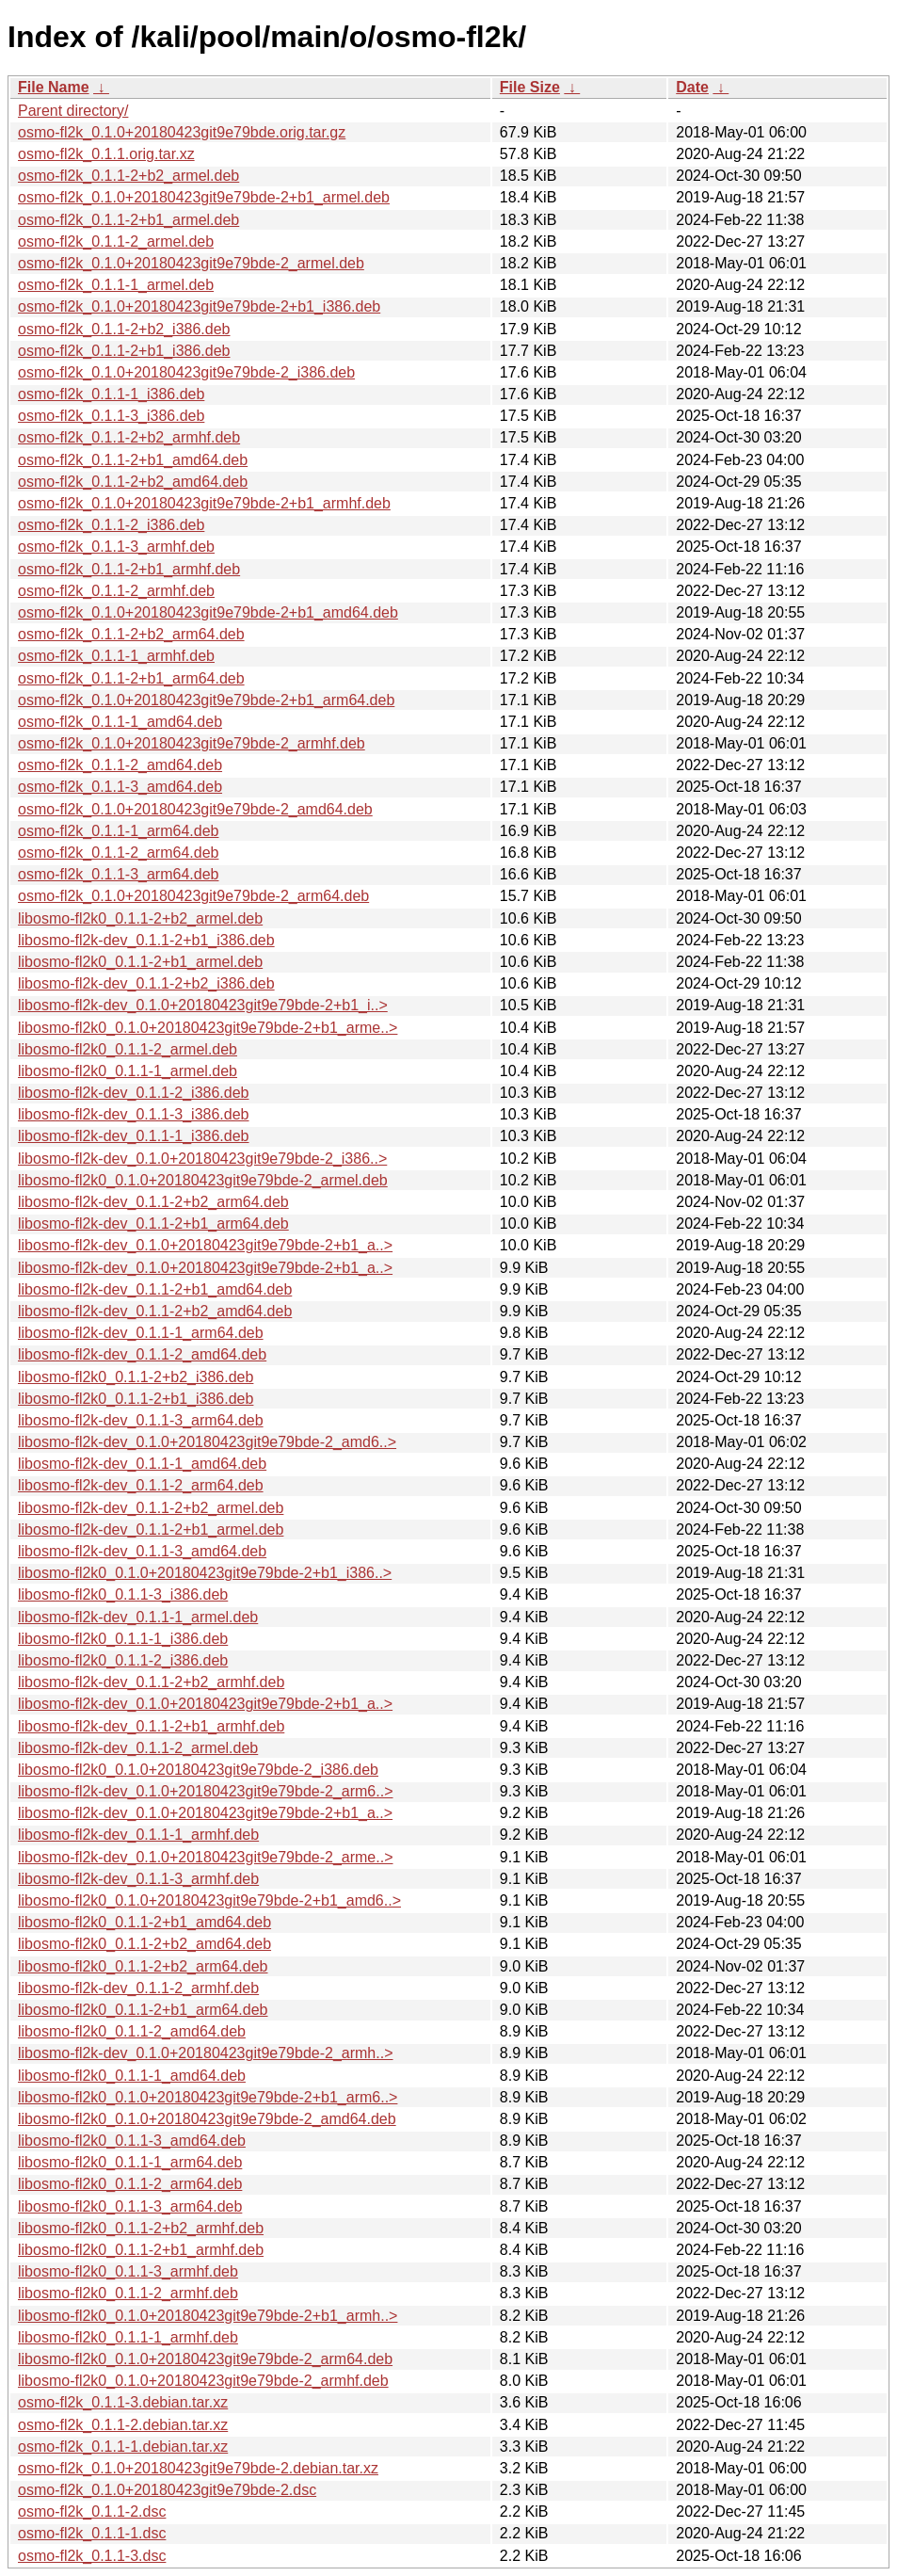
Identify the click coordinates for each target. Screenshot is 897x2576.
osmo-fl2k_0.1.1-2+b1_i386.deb (124, 351)
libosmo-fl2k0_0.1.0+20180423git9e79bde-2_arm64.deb (205, 2359)
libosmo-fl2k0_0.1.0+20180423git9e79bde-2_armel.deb (203, 1180)
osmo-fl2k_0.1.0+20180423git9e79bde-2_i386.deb (186, 372)
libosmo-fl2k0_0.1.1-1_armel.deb (127, 1071)
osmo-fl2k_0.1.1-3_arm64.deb (118, 874)
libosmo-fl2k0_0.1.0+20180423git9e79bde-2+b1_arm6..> (207, 2097)
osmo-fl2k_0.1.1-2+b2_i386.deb (124, 329)
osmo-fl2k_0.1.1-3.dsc (92, 2556)
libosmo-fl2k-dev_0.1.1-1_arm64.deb (141, 1333)
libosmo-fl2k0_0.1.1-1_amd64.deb (132, 2076)
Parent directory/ (73, 111)
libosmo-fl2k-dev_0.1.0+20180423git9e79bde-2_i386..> (202, 1159)
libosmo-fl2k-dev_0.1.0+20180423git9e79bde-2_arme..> (205, 1857)
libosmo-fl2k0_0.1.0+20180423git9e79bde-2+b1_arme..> (207, 1028)
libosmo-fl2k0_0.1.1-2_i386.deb (123, 1660)
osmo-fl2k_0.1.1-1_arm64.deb (118, 831)
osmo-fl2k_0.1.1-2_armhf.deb (116, 591)
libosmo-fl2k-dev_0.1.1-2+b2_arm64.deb (153, 1202)
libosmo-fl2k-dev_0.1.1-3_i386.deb (133, 1114)
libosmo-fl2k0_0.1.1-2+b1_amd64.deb (144, 1922)
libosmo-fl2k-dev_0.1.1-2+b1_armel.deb (150, 1529)
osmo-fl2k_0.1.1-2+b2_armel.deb (128, 176)
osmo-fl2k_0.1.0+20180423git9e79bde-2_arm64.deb (193, 896)
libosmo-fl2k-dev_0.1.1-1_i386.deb (133, 1136)
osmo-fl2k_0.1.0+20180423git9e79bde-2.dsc (167, 2490)
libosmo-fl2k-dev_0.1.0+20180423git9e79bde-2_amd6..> (207, 1442)
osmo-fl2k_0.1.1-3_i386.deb (111, 416)
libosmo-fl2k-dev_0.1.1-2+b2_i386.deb (146, 983)
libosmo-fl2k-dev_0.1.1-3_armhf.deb (138, 1879)
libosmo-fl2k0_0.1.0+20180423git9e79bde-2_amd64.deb (207, 2119)
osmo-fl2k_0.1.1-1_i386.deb (111, 394)
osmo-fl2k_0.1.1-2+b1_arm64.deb (131, 678)
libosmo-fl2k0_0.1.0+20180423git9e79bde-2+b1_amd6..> (209, 1900)
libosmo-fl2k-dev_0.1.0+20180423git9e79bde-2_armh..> (205, 2053)
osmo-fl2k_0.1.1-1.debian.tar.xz (123, 2447)
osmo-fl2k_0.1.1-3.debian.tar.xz (123, 2402)
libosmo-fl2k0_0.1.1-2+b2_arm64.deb (143, 1966)
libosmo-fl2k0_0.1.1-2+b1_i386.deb (135, 1399)
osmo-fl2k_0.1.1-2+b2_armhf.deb (129, 437)
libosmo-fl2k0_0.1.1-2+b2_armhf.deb (141, 2228)
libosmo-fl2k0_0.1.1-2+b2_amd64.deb (144, 1944)
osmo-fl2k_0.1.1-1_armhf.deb (116, 656)
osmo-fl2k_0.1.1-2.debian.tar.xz (123, 2425)
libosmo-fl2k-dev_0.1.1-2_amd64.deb (142, 1354)
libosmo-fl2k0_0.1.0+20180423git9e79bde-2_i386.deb (198, 1770)
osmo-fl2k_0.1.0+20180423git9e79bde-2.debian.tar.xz (198, 2468)
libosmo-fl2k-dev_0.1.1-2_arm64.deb (141, 1485)
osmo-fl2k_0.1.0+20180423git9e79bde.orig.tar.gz (181, 132)
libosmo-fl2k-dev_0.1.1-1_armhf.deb (138, 1835)
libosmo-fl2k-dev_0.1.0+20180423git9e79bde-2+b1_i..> (203, 1005)
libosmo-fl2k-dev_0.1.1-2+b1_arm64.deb (153, 1224)
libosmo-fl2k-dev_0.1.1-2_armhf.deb (138, 1988)
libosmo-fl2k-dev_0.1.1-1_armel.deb (138, 1617)
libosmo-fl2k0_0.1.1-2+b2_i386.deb (135, 1377)
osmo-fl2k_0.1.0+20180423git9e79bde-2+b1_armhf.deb (204, 503)
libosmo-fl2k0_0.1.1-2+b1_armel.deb (140, 962)
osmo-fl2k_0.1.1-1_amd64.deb (120, 722)
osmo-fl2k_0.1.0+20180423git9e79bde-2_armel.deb (191, 263)
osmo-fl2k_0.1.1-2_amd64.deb (120, 765)
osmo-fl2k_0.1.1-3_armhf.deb (116, 547)
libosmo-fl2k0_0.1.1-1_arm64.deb (130, 2162)
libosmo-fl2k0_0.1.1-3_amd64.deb (132, 2141)
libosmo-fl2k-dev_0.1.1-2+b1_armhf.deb (151, 1726)
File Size (530, 87)
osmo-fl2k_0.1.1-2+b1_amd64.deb (133, 460)
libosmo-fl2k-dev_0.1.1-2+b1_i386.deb (146, 940)
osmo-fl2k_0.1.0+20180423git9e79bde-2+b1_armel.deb (204, 197)
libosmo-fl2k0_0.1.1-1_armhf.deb (128, 2337)
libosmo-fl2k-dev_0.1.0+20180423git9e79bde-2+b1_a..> (205, 1245)
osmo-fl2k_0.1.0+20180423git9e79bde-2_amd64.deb (195, 809)
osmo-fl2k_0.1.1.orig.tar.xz (106, 154)
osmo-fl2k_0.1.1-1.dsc (92, 2533)
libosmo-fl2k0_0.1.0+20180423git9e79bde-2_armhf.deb (203, 2381)
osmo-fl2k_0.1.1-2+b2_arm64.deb (131, 634)
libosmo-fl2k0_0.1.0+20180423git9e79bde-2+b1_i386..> (205, 1573)
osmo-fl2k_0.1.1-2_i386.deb (111, 525)
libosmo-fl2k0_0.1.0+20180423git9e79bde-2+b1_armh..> (207, 2316)
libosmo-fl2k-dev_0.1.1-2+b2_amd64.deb (155, 1311)
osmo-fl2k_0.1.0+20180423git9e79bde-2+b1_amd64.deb (208, 612)
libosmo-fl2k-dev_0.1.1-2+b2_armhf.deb (151, 1682)
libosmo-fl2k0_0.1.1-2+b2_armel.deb (140, 918)
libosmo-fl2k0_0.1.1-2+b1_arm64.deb (143, 2010)
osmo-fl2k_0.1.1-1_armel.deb (116, 285)
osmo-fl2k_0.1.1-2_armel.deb (116, 241)
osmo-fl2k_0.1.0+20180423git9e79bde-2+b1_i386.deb (199, 306)
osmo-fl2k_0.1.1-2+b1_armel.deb (128, 220)
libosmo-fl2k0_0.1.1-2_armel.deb (127, 1049)
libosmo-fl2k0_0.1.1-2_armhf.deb (128, 2293)
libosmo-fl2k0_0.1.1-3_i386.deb (123, 1594)
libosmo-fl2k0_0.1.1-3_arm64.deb (130, 2206)
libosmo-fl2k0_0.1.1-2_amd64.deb (132, 2031)
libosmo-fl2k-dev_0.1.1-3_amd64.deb (142, 1551)
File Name (53, 87)
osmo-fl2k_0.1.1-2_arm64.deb (118, 853)
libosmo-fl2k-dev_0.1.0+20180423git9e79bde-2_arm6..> (205, 1791)
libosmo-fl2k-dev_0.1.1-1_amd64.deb (142, 1464)
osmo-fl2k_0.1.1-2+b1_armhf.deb (129, 569)
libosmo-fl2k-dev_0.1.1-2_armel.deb (138, 1748)
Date (692, 87)
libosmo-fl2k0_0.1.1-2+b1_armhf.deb (141, 2250)
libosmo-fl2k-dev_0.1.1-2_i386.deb (133, 1093)
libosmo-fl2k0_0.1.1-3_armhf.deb (128, 2271)
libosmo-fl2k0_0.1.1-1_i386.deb (123, 1639)
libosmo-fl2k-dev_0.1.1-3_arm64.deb (141, 1420)
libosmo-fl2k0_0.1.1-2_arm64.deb (130, 2184)
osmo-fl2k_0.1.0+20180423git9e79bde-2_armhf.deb (191, 743)
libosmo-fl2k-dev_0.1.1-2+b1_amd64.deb (155, 1289)
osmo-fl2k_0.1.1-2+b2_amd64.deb (133, 482)
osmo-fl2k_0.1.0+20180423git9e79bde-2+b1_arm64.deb (206, 700)
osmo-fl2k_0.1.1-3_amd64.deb (120, 787)
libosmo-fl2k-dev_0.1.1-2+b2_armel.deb (150, 1508)
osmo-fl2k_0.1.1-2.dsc (92, 2512)
